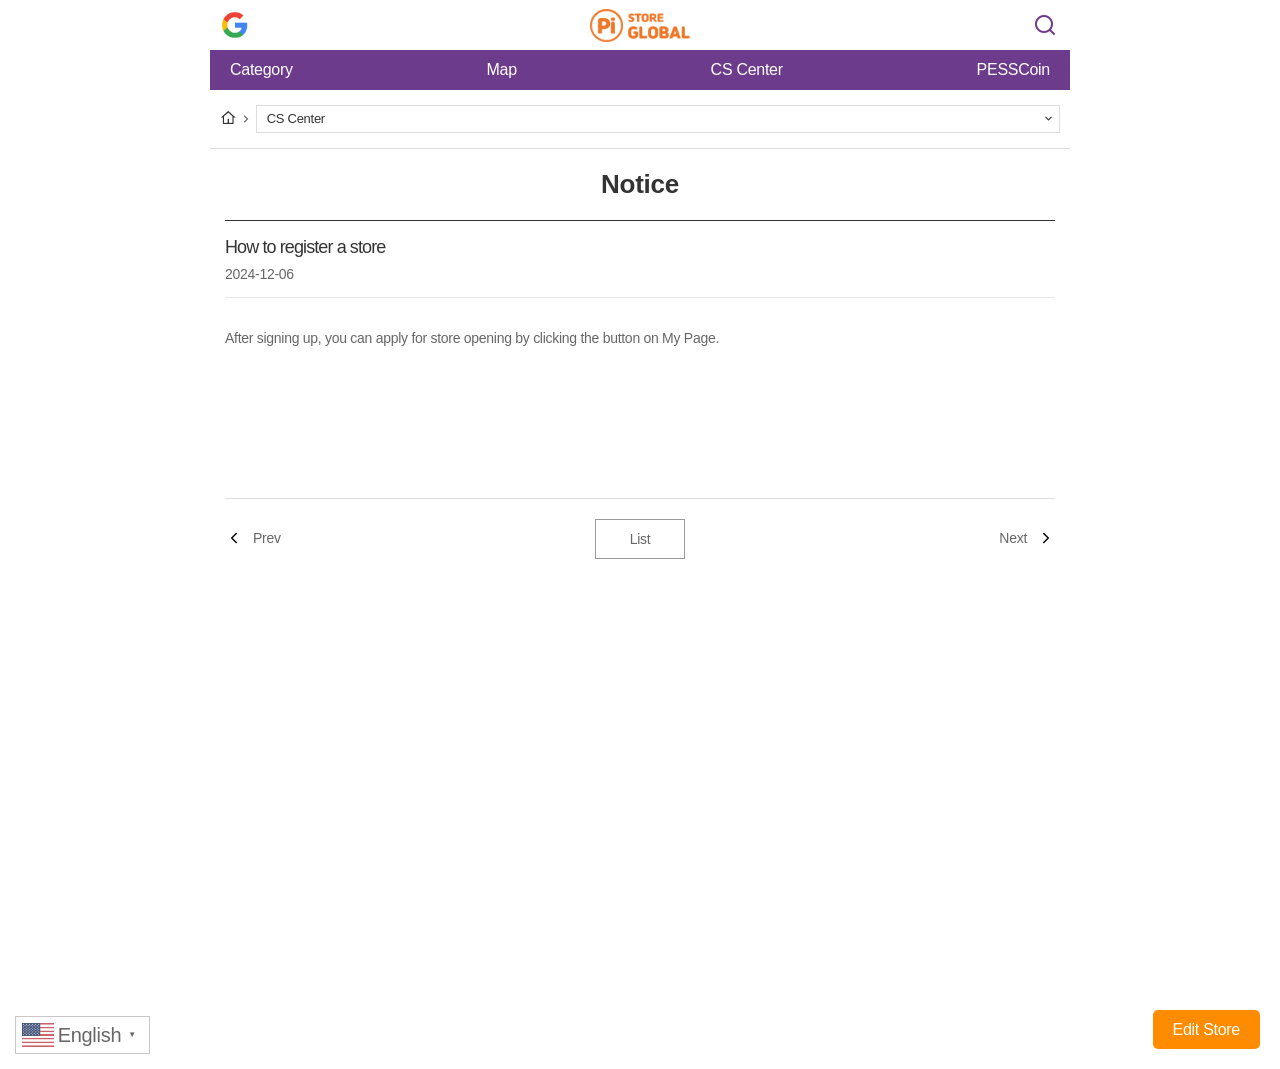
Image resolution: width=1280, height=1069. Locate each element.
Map (502, 69)
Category (261, 69)
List (640, 539)
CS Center (747, 69)
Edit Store (1206, 1029)
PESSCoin (1013, 69)
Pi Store (640, 25)
